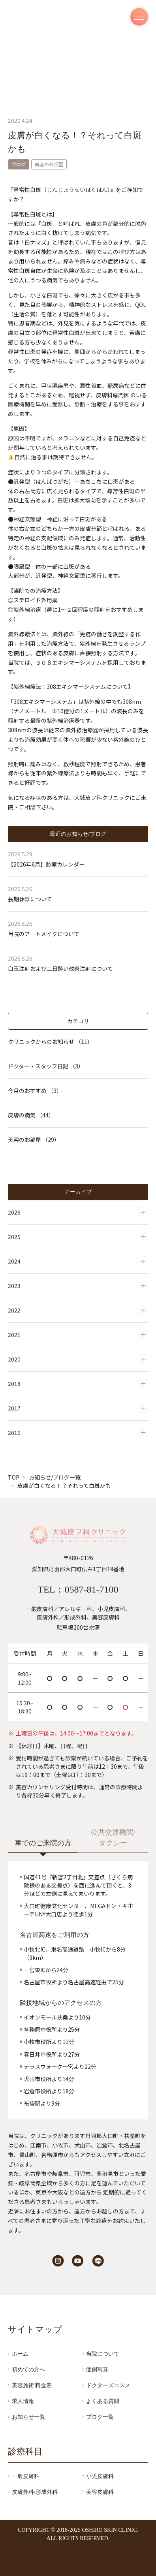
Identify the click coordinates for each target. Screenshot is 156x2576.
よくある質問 (102, 2401)
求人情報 (23, 2401)
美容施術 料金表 (32, 2385)
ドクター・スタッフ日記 (46, 1066)
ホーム (20, 2353)
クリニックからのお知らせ (50, 1041)
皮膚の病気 (31, 1115)
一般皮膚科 (25, 2476)
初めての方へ (28, 2369)
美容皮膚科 (100, 2492)
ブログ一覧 (100, 2417)
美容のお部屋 (34, 1139)
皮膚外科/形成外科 (35, 2492)
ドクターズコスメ (108, 2385)
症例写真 (97, 2369)
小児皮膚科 (100, 2476)
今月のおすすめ (35, 1090)
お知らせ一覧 (28, 2417)
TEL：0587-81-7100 (78, 1589)
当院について (102, 2353)
